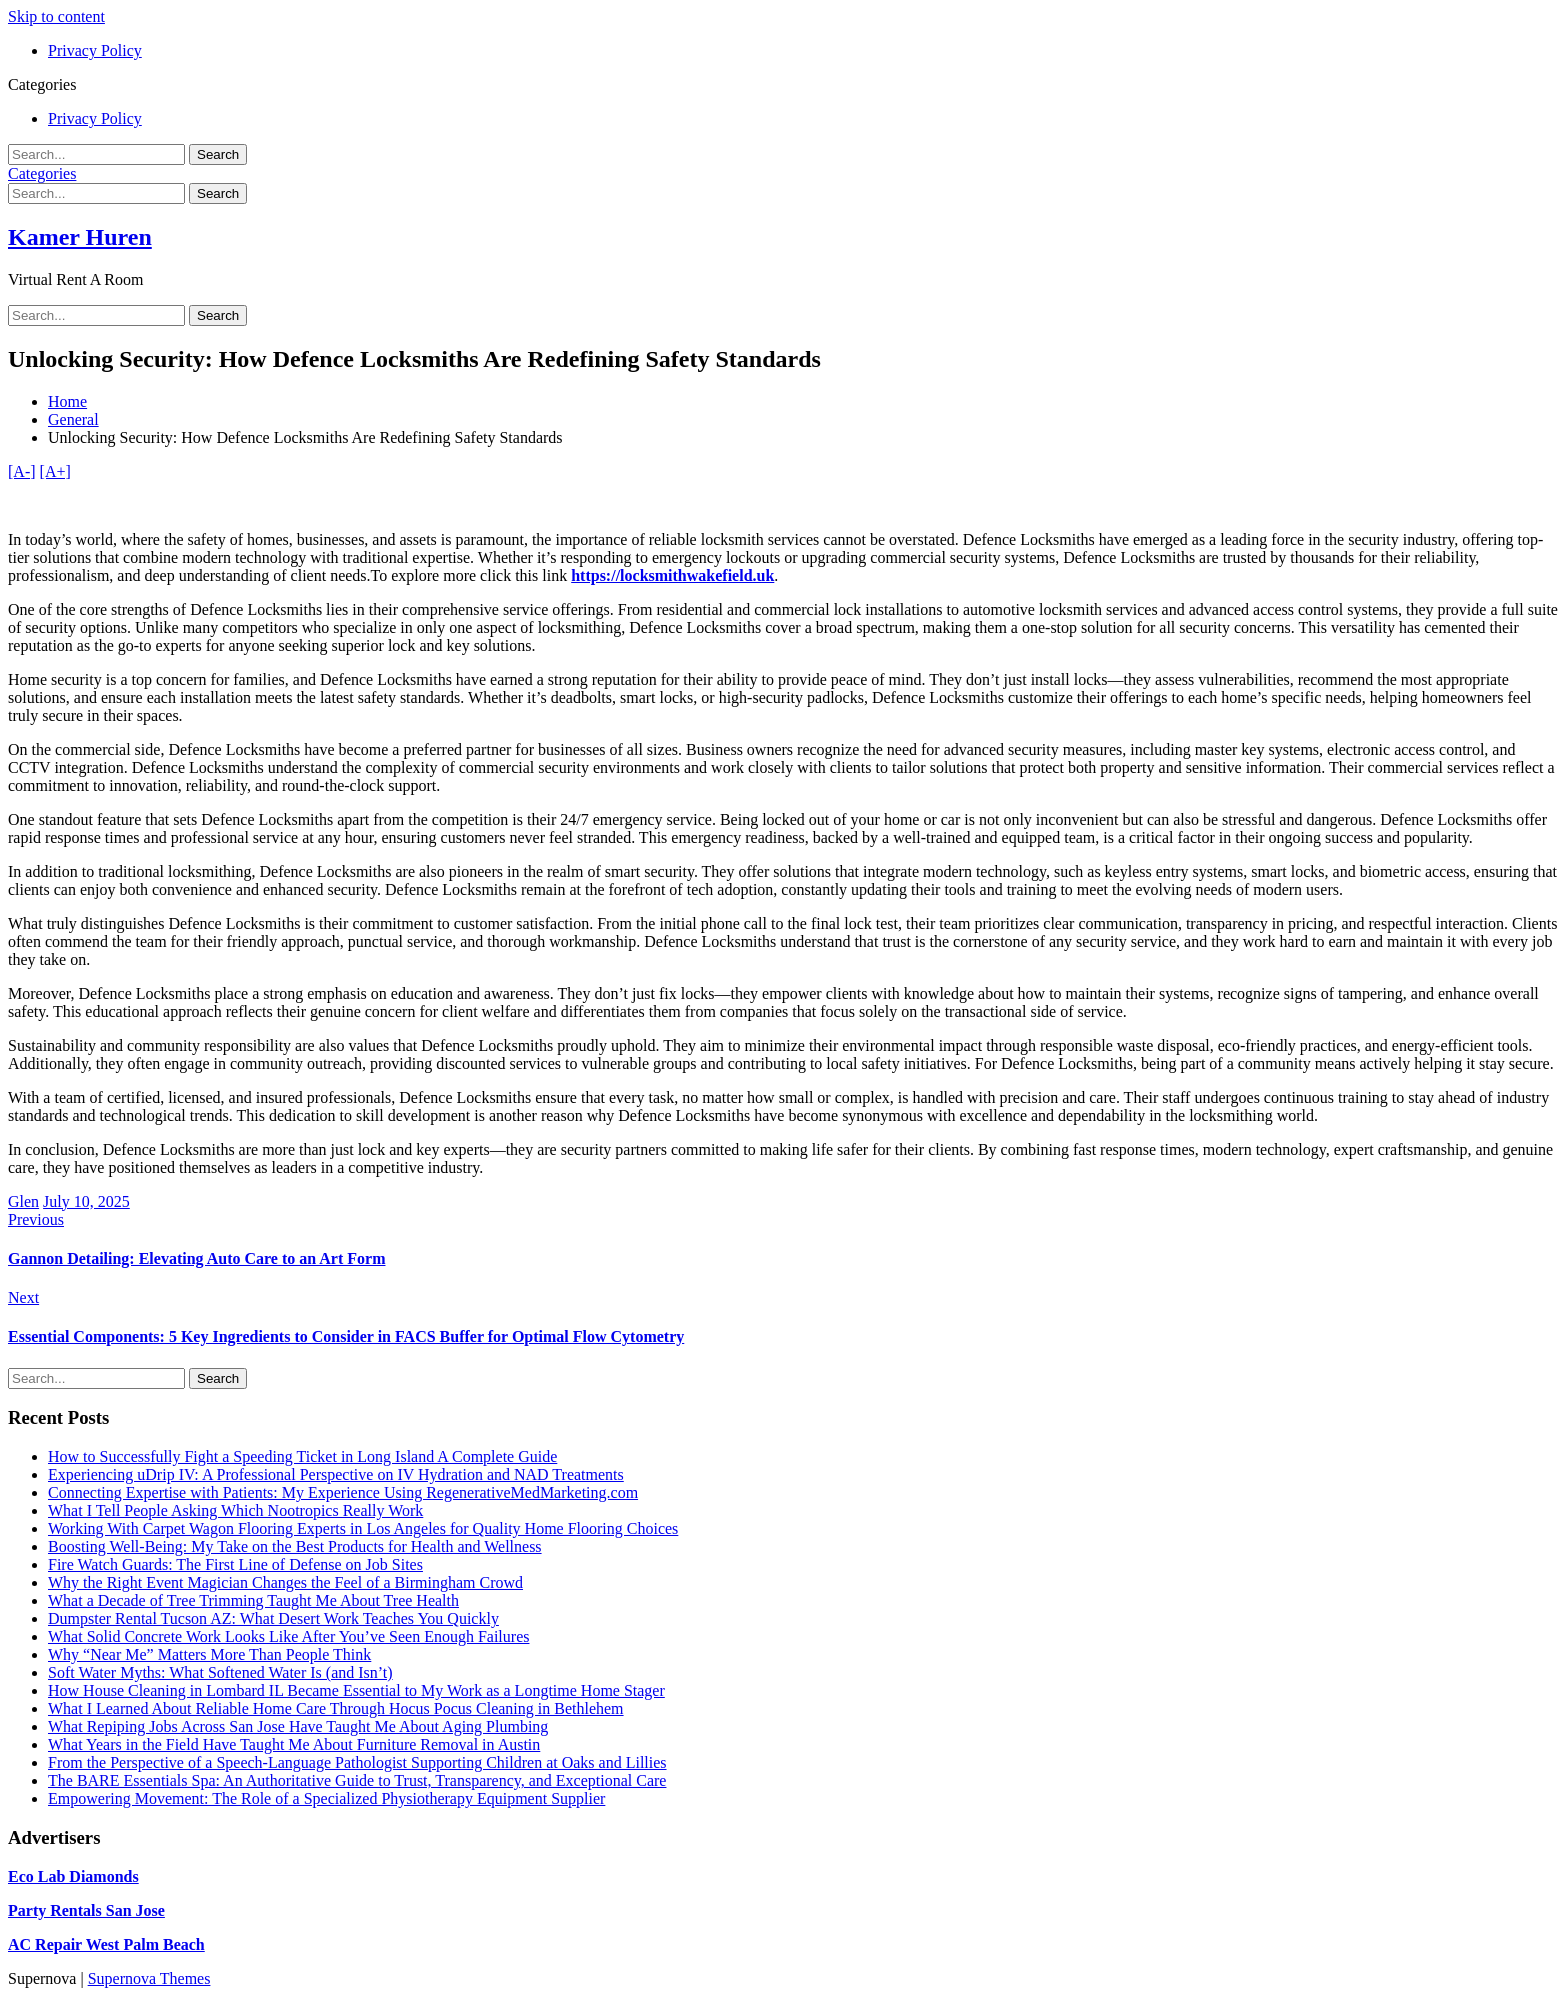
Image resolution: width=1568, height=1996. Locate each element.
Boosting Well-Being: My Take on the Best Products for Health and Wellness (295, 1546)
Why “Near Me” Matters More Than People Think (209, 1654)
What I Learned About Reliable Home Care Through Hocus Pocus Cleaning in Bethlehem (336, 1708)
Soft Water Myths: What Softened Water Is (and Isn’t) (220, 1672)
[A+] (55, 471)
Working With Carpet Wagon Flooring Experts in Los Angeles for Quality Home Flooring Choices (363, 1528)
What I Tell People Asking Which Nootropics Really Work (235, 1510)
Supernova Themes (149, 1978)
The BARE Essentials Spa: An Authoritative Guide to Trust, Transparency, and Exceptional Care (357, 1780)
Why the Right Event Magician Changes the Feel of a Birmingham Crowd (285, 1582)
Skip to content (56, 16)
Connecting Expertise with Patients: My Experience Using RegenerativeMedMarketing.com (343, 1492)
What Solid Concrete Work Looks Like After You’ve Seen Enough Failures (288, 1636)
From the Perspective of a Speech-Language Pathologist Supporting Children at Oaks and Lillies (357, 1762)
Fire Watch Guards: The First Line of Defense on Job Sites (235, 1564)
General (73, 419)
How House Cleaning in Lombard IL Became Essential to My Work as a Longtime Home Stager (356, 1690)
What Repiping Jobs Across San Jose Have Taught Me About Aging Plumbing (298, 1726)
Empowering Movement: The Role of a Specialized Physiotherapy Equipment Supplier (326, 1798)
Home (67, 401)
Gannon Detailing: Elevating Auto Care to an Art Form (196, 1258)
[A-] (22, 471)
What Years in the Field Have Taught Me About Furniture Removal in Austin (294, 1744)
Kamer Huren (80, 237)
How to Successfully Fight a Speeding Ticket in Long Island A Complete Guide (302, 1456)
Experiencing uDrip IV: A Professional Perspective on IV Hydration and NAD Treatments (336, 1474)
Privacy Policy (95, 50)
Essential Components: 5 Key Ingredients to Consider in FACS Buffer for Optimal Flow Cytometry (346, 1336)
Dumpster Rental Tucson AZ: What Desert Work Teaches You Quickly (273, 1618)
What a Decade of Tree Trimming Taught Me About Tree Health (253, 1600)
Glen (23, 1201)
